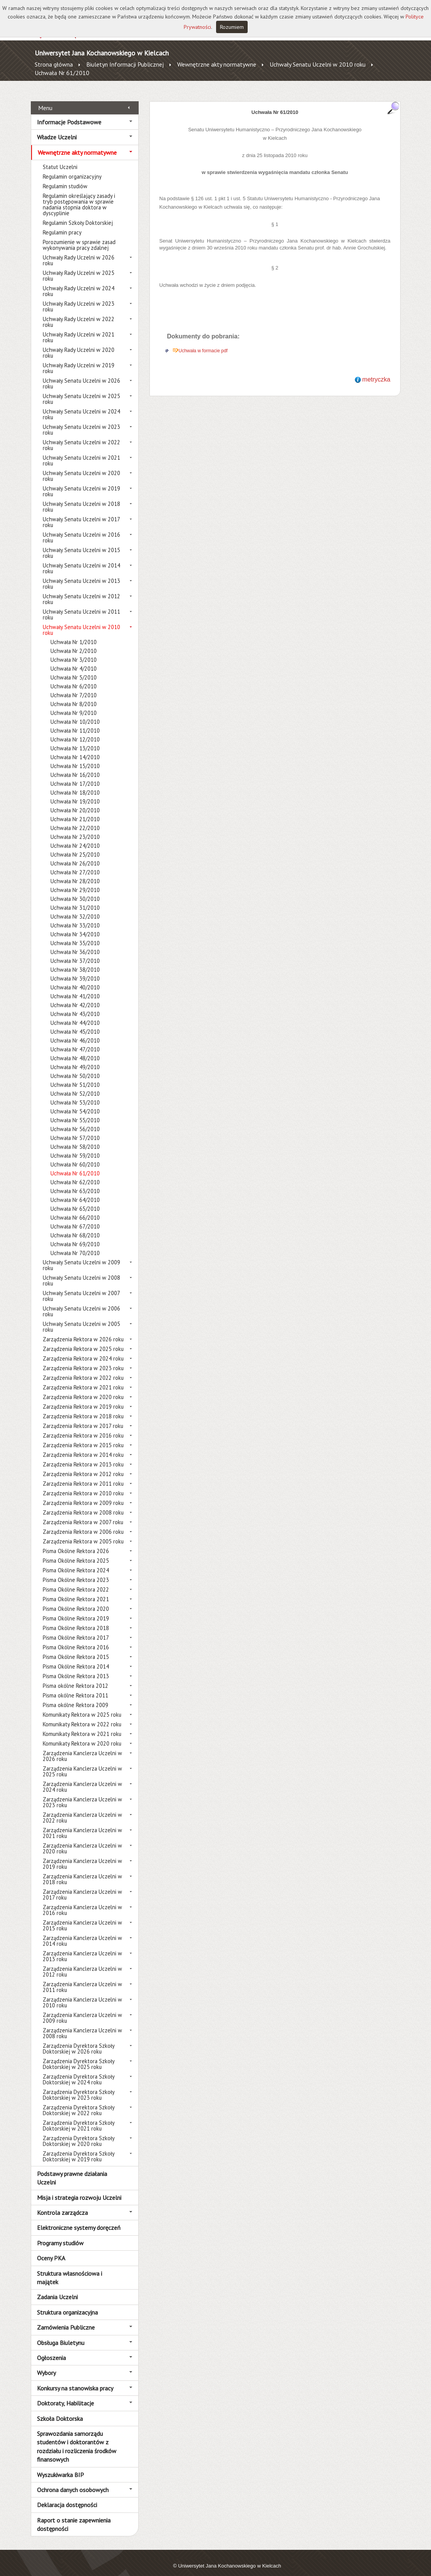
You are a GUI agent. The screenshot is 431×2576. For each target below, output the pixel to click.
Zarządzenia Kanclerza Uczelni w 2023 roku (82, 1793)
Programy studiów (60, 2234)
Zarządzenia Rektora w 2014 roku (83, 1446)
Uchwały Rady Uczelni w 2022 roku (78, 313)
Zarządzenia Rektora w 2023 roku (83, 1359)
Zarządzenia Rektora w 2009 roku (83, 1494)
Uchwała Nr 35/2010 (75, 934)
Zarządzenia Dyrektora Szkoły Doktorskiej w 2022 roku (78, 2101)
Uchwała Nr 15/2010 (75, 757)
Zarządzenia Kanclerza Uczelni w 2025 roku (82, 1762)
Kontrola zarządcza (62, 2204)
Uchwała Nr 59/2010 (75, 1147)
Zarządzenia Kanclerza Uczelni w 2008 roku (82, 2024)
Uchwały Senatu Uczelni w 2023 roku (81, 421)
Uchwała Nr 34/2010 (75, 925)
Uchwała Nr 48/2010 (75, 1049)
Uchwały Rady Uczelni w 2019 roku (78, 359)
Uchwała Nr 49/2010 (75, 1058)
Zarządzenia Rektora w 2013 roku (83, 1456)
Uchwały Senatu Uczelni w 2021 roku (81, 452)
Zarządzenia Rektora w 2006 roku (83, 1523)
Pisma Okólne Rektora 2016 (76, 1638)
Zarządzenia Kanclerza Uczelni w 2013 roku (82, 1947)
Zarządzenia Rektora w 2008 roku (83, 1504)
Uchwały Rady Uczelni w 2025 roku (78, 267)
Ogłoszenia (51, 2349)
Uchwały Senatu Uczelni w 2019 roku (81, 482)
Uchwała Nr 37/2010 (75, 952)
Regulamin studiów (65, 177)
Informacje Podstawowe (69, 113)
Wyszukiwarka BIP (60, 2466)
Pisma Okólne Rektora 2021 (76, 1590)
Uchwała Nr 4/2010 (73, 660)
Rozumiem (232, 26)
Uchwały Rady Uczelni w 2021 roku (78, 328)
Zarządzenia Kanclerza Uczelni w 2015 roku (82, 1916)
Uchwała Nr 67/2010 (75, 1218)
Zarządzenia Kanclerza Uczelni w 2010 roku (82, 1993)
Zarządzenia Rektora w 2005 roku (83, 1533)
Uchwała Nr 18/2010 (75, 784)
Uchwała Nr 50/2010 (75, 1067)
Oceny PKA (51, 2249)
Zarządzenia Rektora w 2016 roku (83, 1427)
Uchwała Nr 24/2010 (75, 837)
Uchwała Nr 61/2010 (62, 73)
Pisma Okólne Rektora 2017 (76, 1629)
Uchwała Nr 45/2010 (75, 1023)
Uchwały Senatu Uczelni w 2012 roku (81, 590)
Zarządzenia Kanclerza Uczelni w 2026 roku (82, 1747)
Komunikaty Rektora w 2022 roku (82, 1715)
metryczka (376, 371)
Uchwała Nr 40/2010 (75, 979)
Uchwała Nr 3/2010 (73, 651)
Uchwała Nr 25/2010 (75, 846)
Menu (45, 99)
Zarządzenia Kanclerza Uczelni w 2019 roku (82, 1855)
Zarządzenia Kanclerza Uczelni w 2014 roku (82, 1932)
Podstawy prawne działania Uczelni (72, 2169)
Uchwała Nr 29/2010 (75, 881)
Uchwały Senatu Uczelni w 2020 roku (81, 467)
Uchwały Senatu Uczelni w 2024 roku (81, 405)
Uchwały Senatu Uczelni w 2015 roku (81, 544)
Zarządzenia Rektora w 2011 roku (83, 1475)
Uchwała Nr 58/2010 (75, 1138)
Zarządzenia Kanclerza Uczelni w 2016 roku (82, 1901)
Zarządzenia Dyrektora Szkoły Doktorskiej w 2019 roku (78, 2147)
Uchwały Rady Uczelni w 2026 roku (78, 251)
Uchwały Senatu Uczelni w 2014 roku (81, 559)
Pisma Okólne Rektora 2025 (76, 1552)
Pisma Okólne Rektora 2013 (76, 1667)
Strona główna (54, 64)
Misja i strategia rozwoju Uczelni (79, 2189)
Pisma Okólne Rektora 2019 (76, 1610)
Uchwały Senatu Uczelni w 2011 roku (81, 606)
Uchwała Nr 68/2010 (75, 1226)
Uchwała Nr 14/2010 (75, 748)
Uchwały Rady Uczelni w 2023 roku (78, 298)
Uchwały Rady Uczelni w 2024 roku (78, 282)
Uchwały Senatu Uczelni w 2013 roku (81, 575)
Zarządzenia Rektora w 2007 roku (83, 1513)
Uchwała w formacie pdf (203, 342)
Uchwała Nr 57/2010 (75, 1129)
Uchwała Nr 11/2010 (75, 722)
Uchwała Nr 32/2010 (75, 908)
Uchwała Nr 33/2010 (75, 917)
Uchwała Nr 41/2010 (75, 987)
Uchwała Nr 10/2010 (75, 713)
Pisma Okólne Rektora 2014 (76, 1658)
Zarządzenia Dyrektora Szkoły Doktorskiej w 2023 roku (78, 2086)
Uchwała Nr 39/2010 (75, 970)
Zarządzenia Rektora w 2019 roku (83, 1398)
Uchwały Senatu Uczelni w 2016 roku (81, 529)
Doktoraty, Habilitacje (65, 2395)
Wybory (46, 2364)
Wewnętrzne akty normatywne (216, 64)
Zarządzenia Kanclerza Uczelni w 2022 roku (82, 1809)
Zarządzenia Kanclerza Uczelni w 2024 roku (82, 1778)
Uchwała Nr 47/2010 (75, 1040)
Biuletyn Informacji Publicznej (125, 64)
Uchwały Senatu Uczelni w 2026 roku (81, 375)
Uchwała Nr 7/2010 (73, 686)
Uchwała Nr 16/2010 (75, 766)
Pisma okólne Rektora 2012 (75, 1677)
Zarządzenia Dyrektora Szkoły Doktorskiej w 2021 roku (78, 2117)
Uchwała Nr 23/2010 (75, 828)
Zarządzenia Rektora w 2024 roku (83, 1350)
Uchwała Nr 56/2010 (75, 1120)
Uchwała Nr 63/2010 (75, 1182)
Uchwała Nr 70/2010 (75, 1244)
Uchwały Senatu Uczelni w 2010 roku (318, 64)
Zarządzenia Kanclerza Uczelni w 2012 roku (82, 1963)
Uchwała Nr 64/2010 (75, 1191)
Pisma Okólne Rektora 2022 (76, 1581)
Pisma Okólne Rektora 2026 (76, 1542)
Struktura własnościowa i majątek (69, 2269)
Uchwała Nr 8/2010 (73, 695)
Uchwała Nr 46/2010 (75, 1032)
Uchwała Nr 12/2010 (75, 731)
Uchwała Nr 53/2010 (75, 1094)
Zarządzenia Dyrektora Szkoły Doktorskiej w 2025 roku (78, 2055)
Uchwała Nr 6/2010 (73, 677)
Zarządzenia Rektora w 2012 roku (83, 1465)
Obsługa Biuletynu (60, 2334)
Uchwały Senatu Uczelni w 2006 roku (81, 1302)
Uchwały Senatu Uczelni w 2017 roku (81, 513)
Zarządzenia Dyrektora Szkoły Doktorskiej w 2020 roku (78, 2132)
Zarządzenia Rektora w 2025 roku (83, 1340)
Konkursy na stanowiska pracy (75, 2379)
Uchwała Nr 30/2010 (75, 890)
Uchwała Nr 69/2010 (75, 1235)
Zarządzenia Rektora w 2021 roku (83, 1379)
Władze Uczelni (57, 128)
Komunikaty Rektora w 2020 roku (82, 1735)
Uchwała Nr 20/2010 (75, 801)
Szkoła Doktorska (60, 2410)
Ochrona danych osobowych (73, 2481)
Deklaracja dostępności (67, 2496)
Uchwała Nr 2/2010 (73, 642)
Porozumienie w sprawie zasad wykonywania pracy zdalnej (79, 236)
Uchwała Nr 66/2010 (75, 1209)
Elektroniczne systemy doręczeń (79, 2219)
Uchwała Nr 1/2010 (73, 633)
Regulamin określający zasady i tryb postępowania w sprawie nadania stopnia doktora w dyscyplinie (79, 196)
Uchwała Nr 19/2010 (75, 793)
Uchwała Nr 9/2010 (73, 704)
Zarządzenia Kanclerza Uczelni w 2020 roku (82, 1839)
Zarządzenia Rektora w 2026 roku (83, 1330)
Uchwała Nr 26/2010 (75, 855)
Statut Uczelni (60, 158)
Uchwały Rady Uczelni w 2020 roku (78, 344)
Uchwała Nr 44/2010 (75, 1014)
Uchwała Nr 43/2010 (75, 1005)
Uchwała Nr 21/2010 (75, 810)
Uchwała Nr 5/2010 (73, 669)
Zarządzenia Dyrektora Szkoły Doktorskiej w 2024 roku (78, 2070)
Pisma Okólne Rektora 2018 (76, 1619)
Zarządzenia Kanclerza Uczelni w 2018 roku (82, 1870)
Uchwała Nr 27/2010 (75, 863)
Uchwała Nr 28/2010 (75, 872)
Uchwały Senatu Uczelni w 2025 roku (81, 390)
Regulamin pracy (62, 224)
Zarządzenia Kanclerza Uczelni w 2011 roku (82, 1978)
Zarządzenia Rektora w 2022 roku (83, 1369)
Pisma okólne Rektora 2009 (75, 1696)
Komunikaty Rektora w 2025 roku (82, 1706)
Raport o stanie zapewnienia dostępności (74, 2515)
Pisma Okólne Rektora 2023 (76, 1571)
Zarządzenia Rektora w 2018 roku (83, 1407)
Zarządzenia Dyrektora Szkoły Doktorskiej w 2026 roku (78, 2040)
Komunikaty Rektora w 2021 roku (82, 1725)
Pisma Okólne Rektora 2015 (76, 1648)
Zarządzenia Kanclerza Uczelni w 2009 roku (82, 2009)
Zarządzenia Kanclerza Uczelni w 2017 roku (82, 1886)
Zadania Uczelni (57, 2288)
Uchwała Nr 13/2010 (75, 739)
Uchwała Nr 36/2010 (75, 943)
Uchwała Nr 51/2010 (75, 1076)
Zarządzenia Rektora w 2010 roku (83, 1484)
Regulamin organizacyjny (72, 168)
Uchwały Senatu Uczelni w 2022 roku (81, 436)
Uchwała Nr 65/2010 (75, 1200)
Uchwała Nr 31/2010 (75, 899)
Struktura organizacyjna (67, 2303)
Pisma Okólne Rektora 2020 (76, 1600)
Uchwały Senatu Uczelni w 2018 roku (81, 498)
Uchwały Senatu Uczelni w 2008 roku (81, 1272)
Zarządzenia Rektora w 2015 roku (83, 1436)
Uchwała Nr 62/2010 (75, 1173)
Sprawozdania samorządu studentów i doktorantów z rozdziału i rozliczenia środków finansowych (76, 2438)
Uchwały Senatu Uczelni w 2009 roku (81, 1256)
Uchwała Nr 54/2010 (75, 1102)
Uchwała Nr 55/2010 (75, 1111)
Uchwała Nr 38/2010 (75, 961)
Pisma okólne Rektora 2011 (75, 1687)
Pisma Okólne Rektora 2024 (76, 1561)
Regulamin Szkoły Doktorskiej (78, 214)
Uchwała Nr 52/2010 (75, 1085)
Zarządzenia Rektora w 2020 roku (83, 1388)
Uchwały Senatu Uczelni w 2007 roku (81, 1287)
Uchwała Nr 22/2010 (75, 819)
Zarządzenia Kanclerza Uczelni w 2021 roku (82, 1824)
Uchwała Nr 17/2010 (75, 775)
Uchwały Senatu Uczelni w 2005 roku (81, 1318)
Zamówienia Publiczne (66, 2319)
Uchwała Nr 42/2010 (75, 996)
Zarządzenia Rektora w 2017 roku (83, 1417)
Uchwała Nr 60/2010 (75, 1156)
